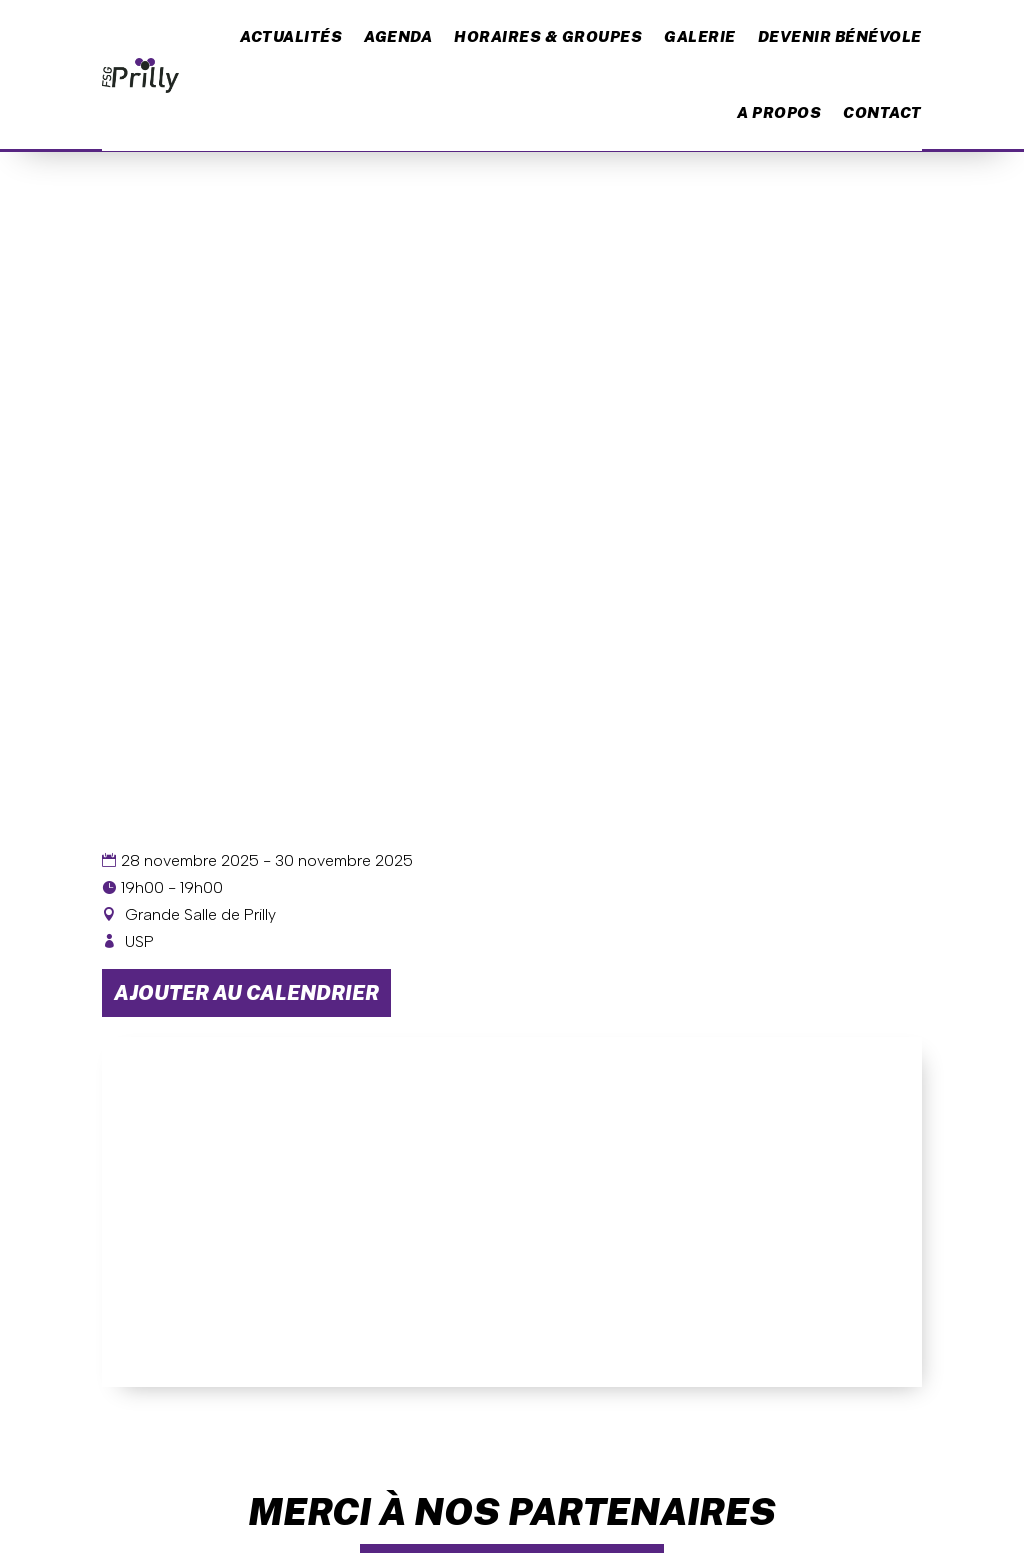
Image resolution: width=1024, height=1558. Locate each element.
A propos (779, 112)
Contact (882, 112)
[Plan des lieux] (511, 1212)
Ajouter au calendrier (246, 993)
